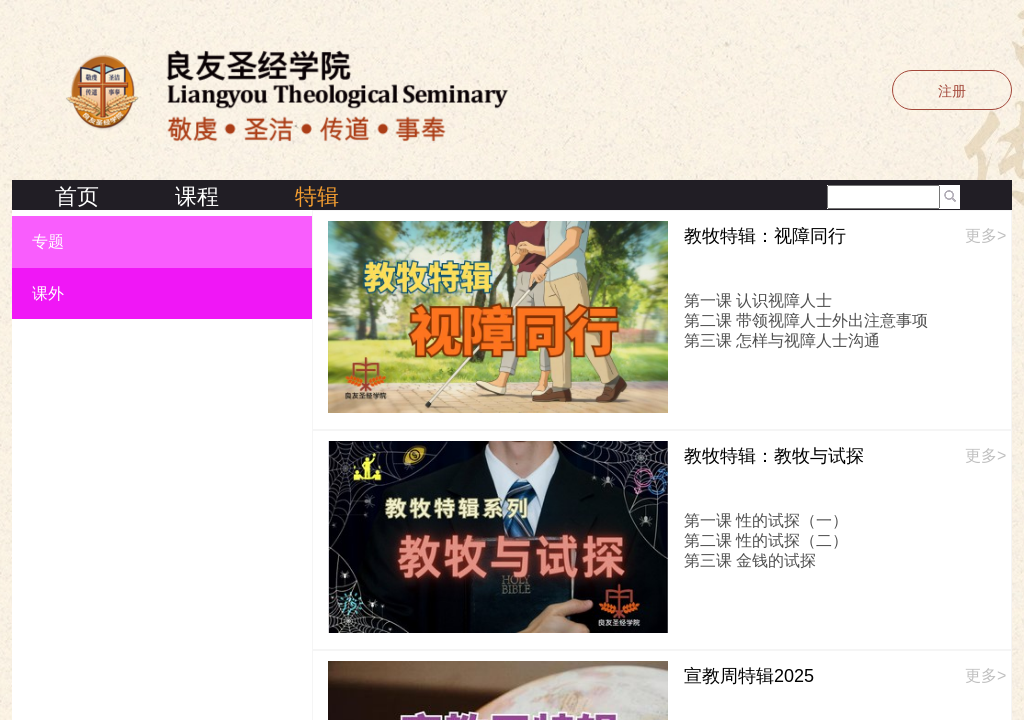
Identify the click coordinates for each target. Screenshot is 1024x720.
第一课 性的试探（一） (766, 520)
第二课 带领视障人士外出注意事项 (806, 320)
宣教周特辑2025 (749, 676)
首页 (77, 196)
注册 (952, 91)
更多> (985, 235)
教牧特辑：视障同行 (765, 236)
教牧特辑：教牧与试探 (774, 456)
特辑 (317, 196)
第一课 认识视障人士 (758, 300)
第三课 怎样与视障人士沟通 (782, 340)
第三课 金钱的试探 (750, 560)
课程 (197, 196)
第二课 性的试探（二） (766, 540)
